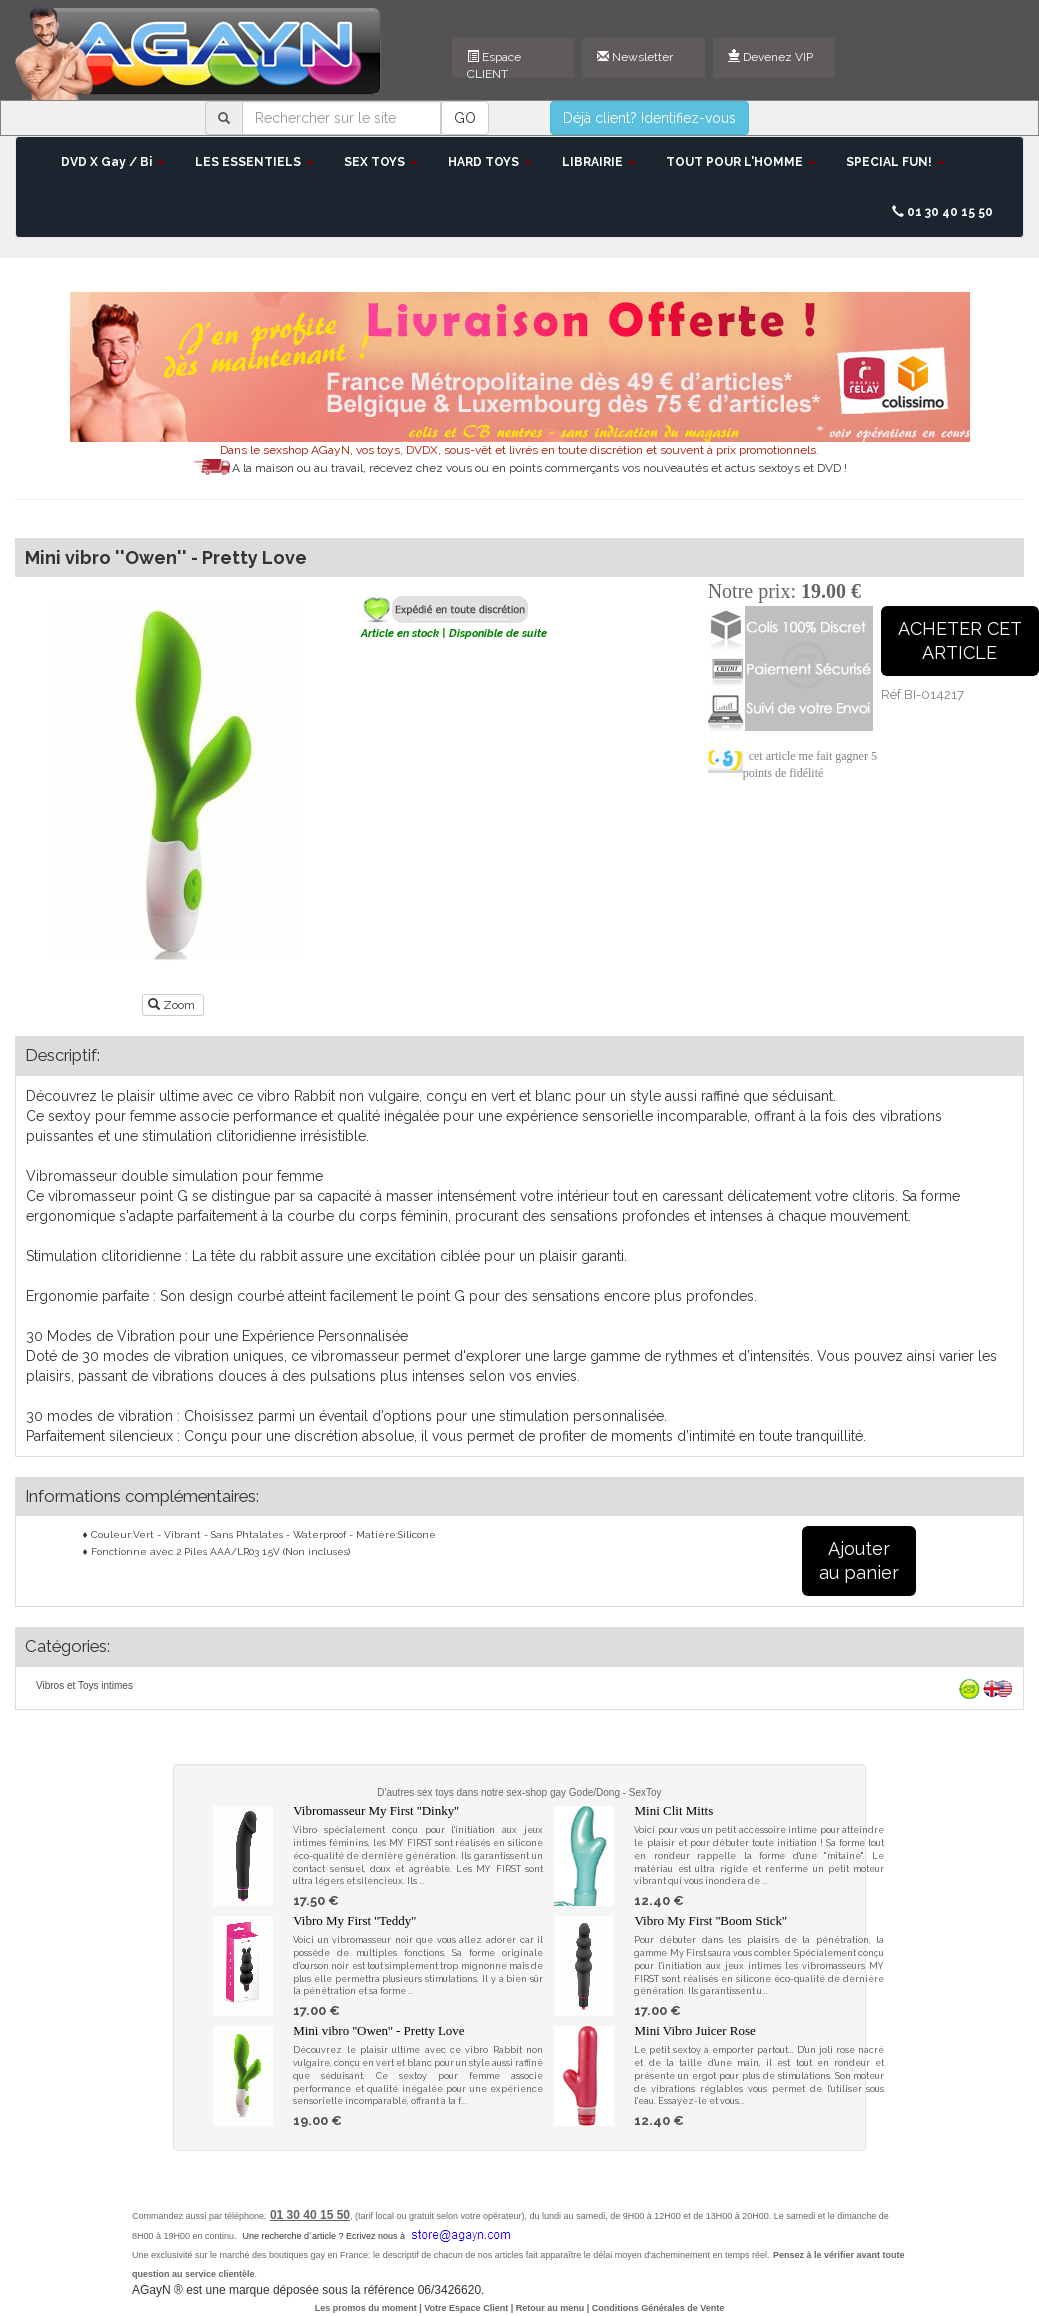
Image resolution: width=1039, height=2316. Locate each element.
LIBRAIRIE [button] (599, 162)
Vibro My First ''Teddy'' (354, 1920)
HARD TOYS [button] (490, 162)
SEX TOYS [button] (381, 162)
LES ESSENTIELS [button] (254, 162)
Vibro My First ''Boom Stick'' (710, 1920)
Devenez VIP (770, 57)
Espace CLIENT (494, 64)
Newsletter (635, 57)
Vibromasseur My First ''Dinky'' (376, 1810)
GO (465, 118)
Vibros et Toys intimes (84, 1685)
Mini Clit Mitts (673, 1810)
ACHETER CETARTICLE (960, 640)
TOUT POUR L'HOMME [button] (741, 162)
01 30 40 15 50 (942, 212)
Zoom (173, 1005)
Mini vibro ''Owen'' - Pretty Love (378, 2030)
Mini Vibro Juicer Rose (694, 2030)
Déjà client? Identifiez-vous (649, 118)
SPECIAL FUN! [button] (895, 162)
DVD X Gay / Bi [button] (113, 162)
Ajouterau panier (859, 1560)
